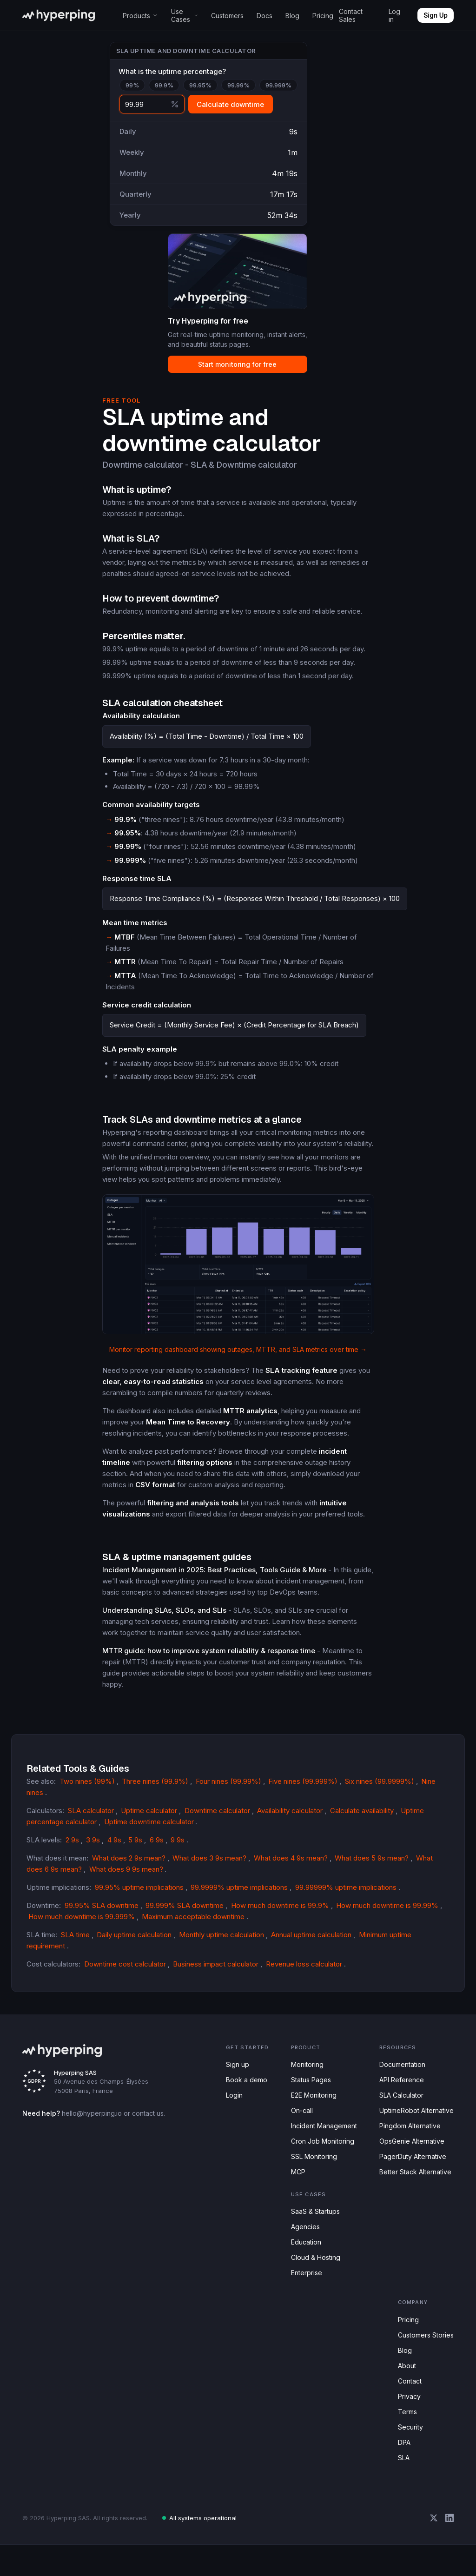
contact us (144, 2121)
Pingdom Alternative (409, 2138)
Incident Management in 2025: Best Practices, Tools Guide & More (211, 1589)
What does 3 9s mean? (210, 1866)
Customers (227, 15)
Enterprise (303, 2293)
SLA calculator (91, 1819)
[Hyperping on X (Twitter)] (434, 2549)
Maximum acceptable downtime (194, 1925)
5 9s (131, 1848)
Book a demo (245, 2090)
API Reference (399, 2090)
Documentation (401, 2073)
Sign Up (435, 15)
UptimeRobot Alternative (416, 2122)
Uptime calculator (150, 1819)
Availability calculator (296, 1819)
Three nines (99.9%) (151, 1801)
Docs (265, 15)
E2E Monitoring (311, 2106)
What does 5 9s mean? (371, 1866)
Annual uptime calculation (321, 1943)
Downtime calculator (220, 1819)
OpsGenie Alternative (410, 2155)
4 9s (111, 1848)
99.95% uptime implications (143, 1896)
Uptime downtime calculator (151, 1830)
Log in (393, 15)
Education (303, 2261)
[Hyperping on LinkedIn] (449, 2549)
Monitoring (305, 2073)
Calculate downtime (230, 106)
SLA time (74, 1943)
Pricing (322, 15)
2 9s (70, 1848)
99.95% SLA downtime (102, 1914)
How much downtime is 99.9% (277, 1914)
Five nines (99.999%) (294, 1801)
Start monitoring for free (229, 371)
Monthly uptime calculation (226, 1943)
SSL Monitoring (311, 2171)
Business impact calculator (216, 1972)
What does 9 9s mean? (124, 1877)
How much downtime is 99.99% (385, 1914)
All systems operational (194, 2549)
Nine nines (425, 1801)
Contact (410, 2407)
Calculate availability (370, 1819)
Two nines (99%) (85, 1801)
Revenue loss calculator (306, 1972)
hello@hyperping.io (88, 2121)
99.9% (161, 87)
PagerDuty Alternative (411, 2171)
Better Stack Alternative (414, 2187)
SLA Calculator (400, 2106)
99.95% (196, 87)
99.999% (271, 87)
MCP (295, 2187)
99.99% (233, 87)
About (407, 2390)
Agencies (301, 2244)
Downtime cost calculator (125, 1972)
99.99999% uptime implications (351, 1896)
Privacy (409, 2423)
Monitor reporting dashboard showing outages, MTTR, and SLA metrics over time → (238, 1368)
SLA (403, 2488)
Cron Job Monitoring (319, 2155)
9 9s (171, 1848)
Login (234, 2106)
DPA (404, 2472)
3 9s (90, 1848)
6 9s (151, 1848)
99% (132, 87)
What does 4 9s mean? (291, 1866)
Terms (407, 2439)
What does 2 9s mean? (130, 1866)
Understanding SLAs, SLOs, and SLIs (161, 1630)
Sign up (236, 2073)
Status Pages (307, 2090)
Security (410, 2455)
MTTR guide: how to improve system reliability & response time (207, 1670)
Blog (292, 15)
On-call (298, 2122)
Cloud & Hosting (312, 2277)
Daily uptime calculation (135, 1943)
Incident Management (322, 2138)
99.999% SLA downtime (183, 1914)
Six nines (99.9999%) (367, 1801)
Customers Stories (426, 2358)
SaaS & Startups (312, 2228)
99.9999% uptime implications (244, 1896)
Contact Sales (351, 15)
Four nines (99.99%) (222, 1801)
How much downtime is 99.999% (81, 1925)
